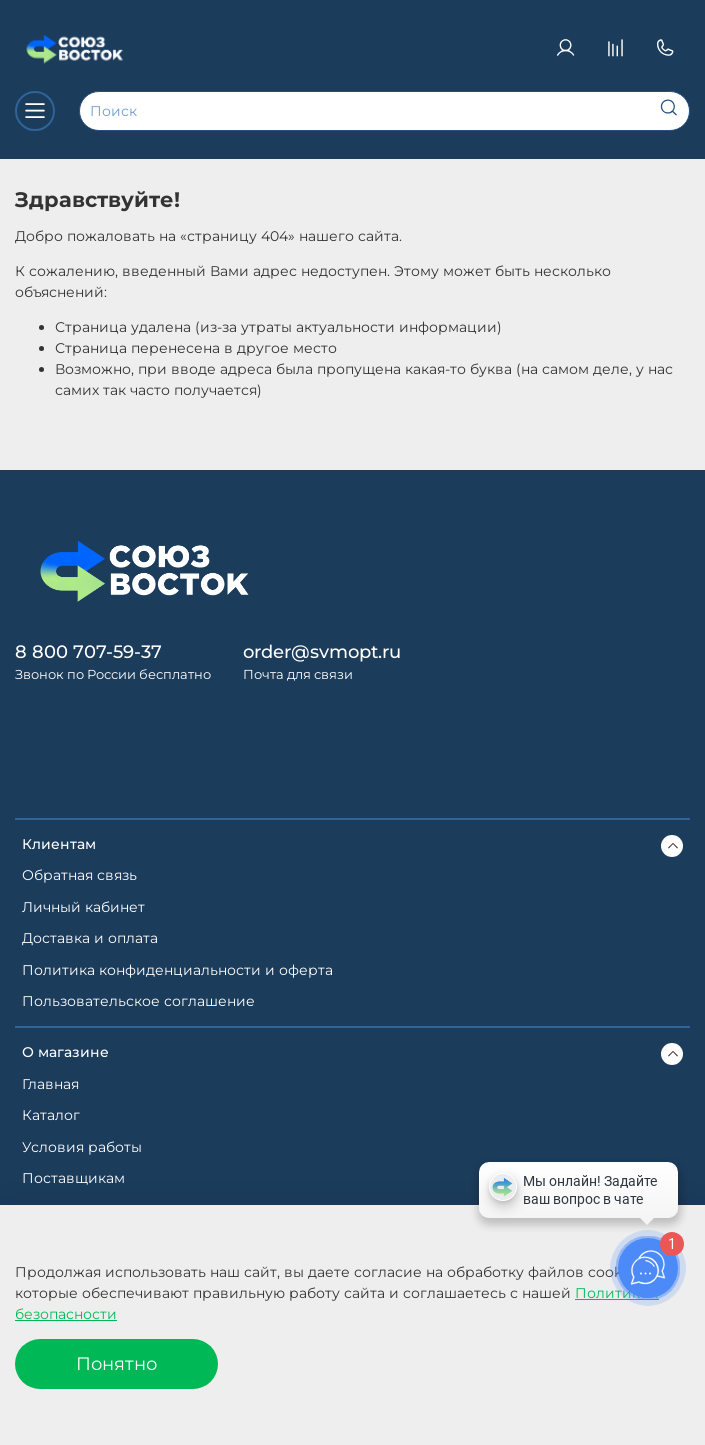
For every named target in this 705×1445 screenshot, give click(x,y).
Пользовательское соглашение (138, 1001)
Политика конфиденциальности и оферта (177, 970)
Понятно (116, 1363)
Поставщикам (73, 1178)
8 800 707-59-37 (88, 651)
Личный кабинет (83, 907)
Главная (50, 1084)
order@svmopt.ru (322, 651)
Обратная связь (79, 875)
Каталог (51, 1115)
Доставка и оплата (90, 938)
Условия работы (82, 1147)
